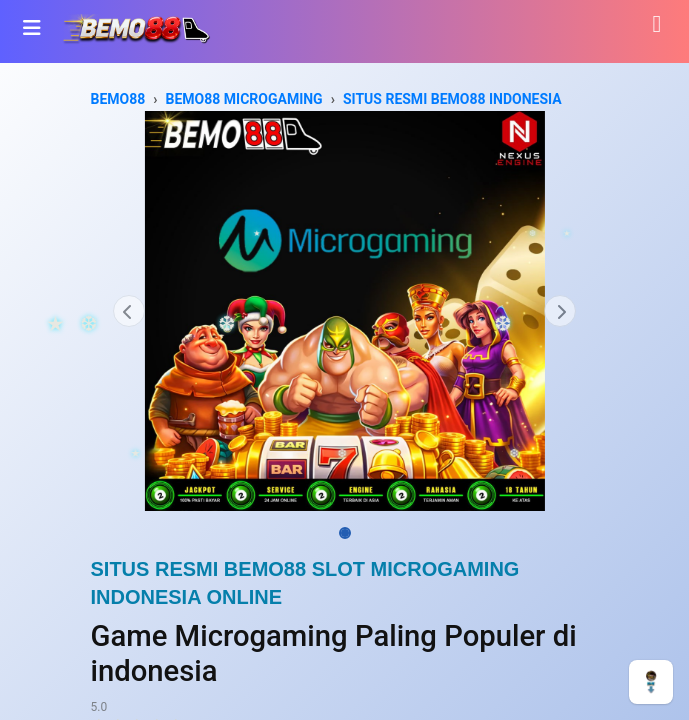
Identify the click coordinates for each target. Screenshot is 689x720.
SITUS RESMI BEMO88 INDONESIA (452, 99)
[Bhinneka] (135, 27)
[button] (129, 311)
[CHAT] (651, 681)
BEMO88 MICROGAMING (244, 99)
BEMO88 (118, 99)
